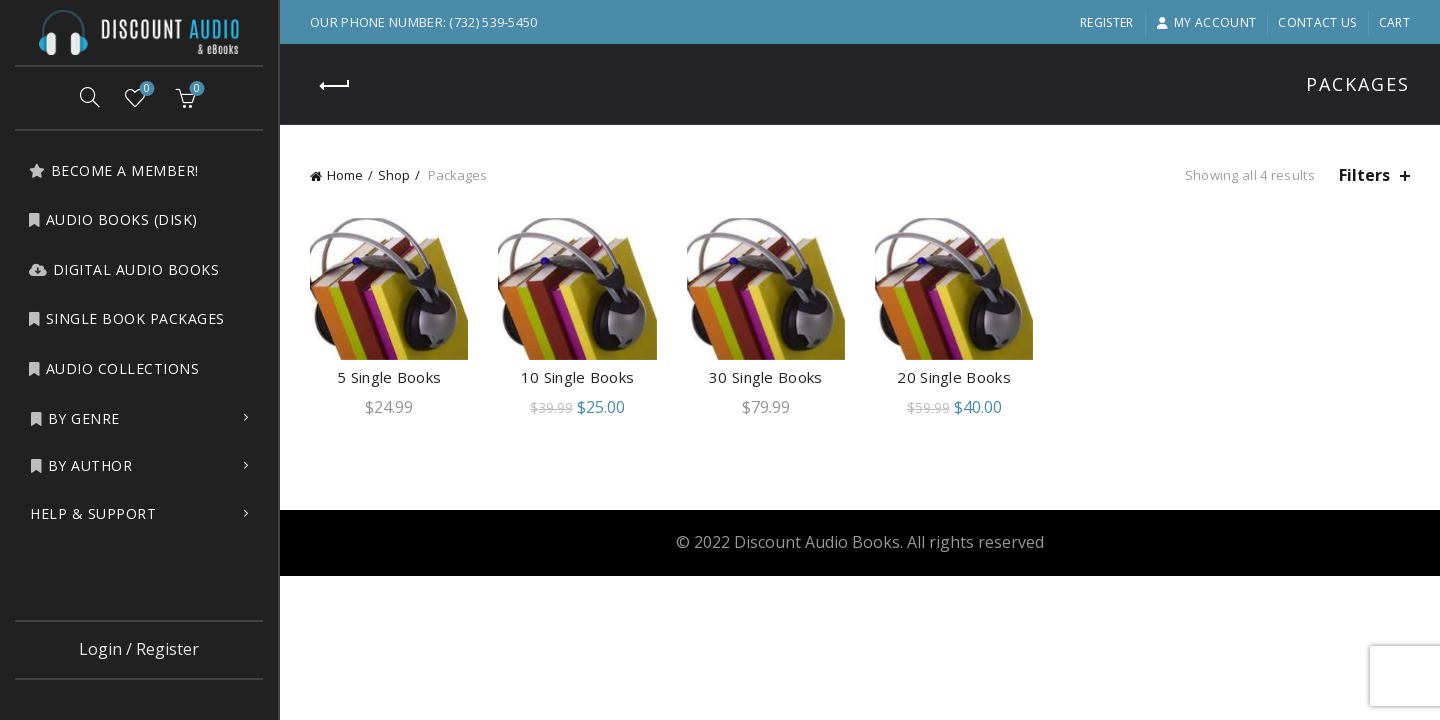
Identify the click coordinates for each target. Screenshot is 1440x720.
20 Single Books (954, 377)
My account (1206, 22)
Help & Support (93, 513)
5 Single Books (389, 377)
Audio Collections (113, 368)
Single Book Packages (126, 318)
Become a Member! (113, 170)
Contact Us (1317, 22)
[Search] (90, 97)
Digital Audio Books (123, 269)
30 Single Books (766, 377)
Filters (1364, 175)
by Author (81, 465)
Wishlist (145, 89)
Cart (1394, 22)
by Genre (75, 418)
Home (345, 175)
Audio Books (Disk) (113, 219)
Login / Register (139, 649)
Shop (394, 175)
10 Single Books (578, 377)
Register (1106, 22)
